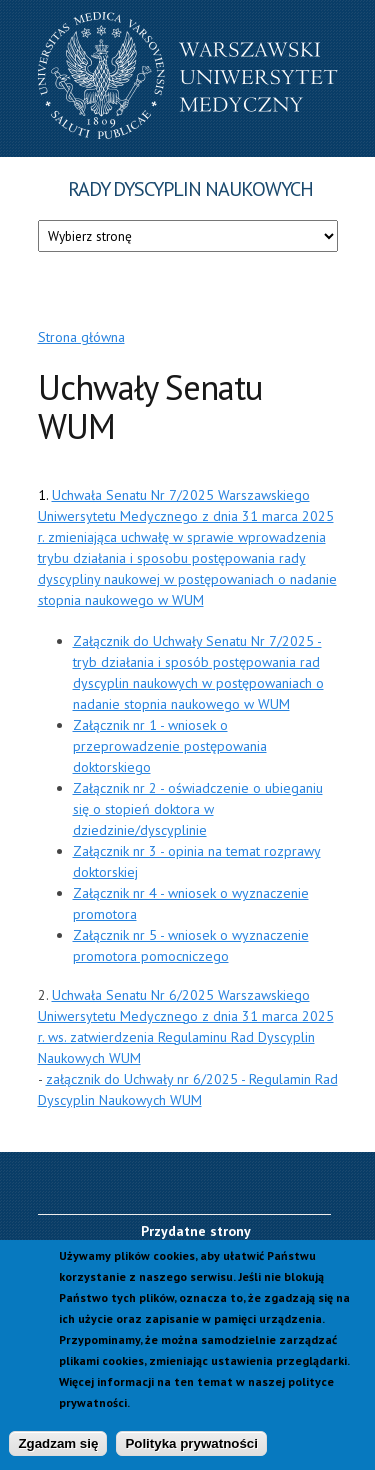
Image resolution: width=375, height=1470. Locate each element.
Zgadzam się (58, 1449)
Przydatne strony (196, 1231)
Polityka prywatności (191, 1449)
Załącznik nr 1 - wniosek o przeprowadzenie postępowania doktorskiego (170, 746)
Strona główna (81, 337)
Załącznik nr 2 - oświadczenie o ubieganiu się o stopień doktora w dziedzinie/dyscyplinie (198, 809)
